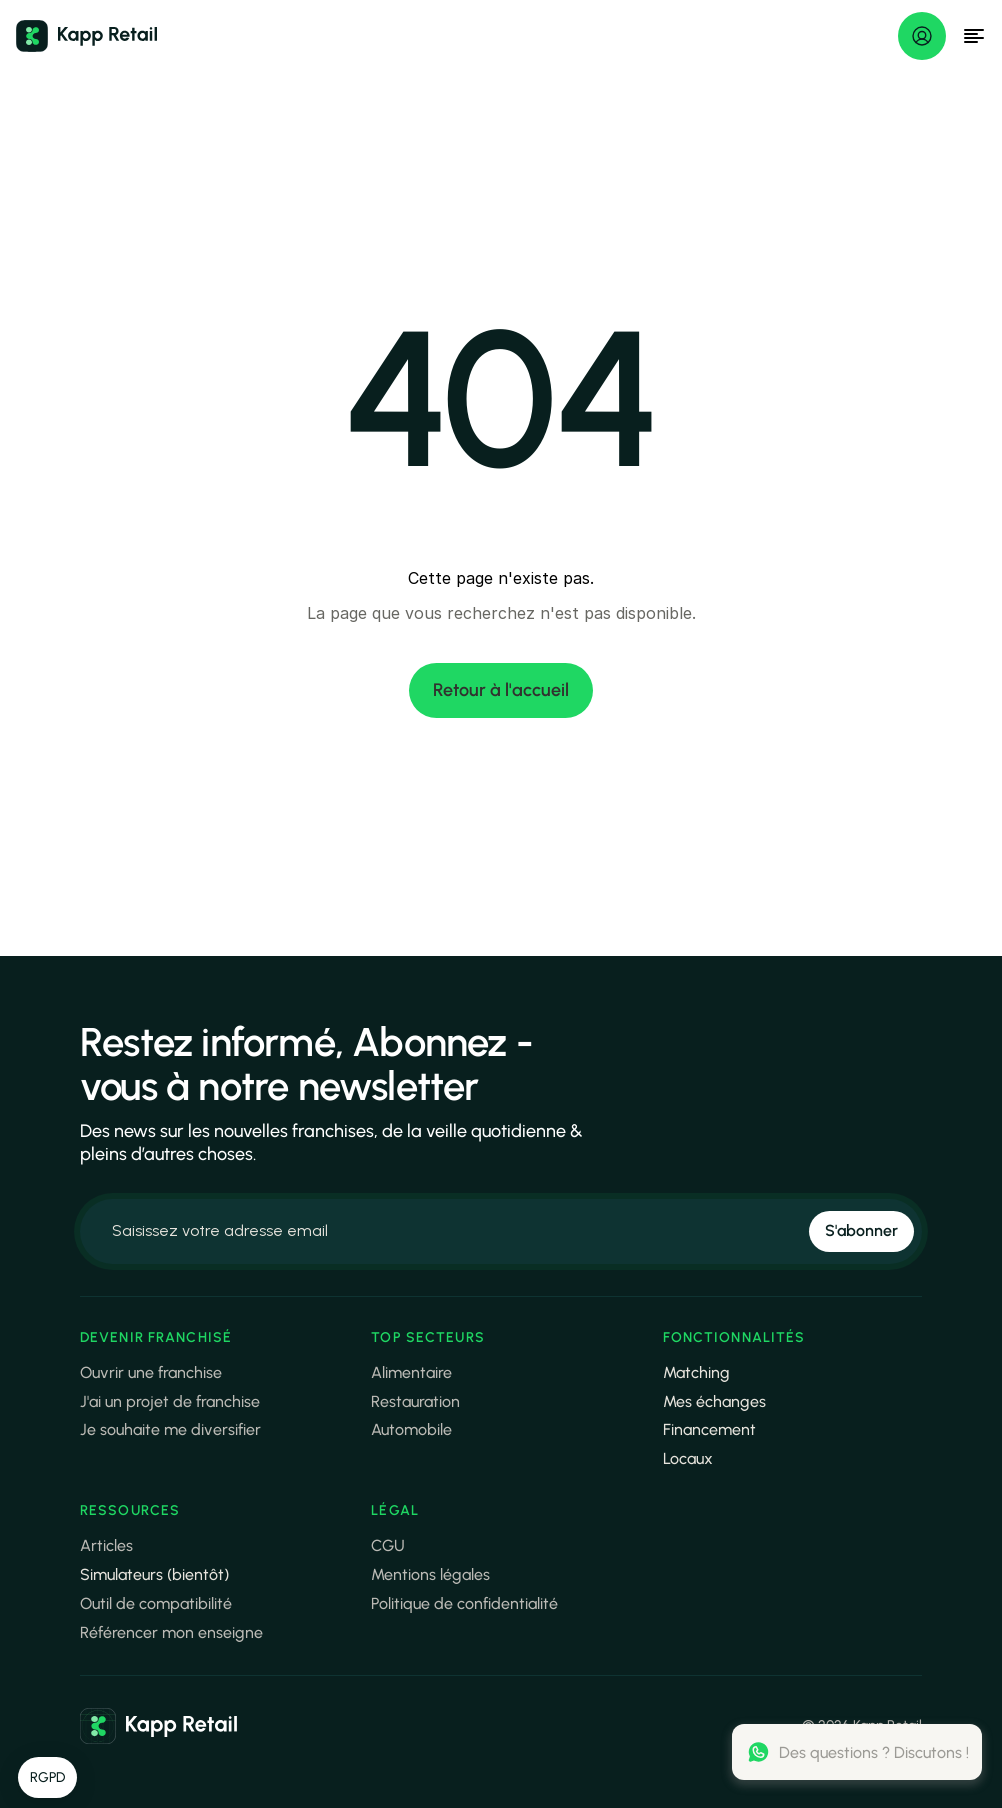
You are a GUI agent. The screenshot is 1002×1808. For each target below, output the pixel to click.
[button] (47, 1778)
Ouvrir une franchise (151, 1372)
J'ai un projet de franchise (170, 1401)
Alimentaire (411, 1372)
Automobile (411, 1429)
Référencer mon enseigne (171, 1632)
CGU (388, 1545)
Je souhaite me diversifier (170, 1429)
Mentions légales (430, 1574)
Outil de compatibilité (156, 1603)
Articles (106, 1545)
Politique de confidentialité (464, 1603)
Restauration (415, 1401)
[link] (159, 1726)
